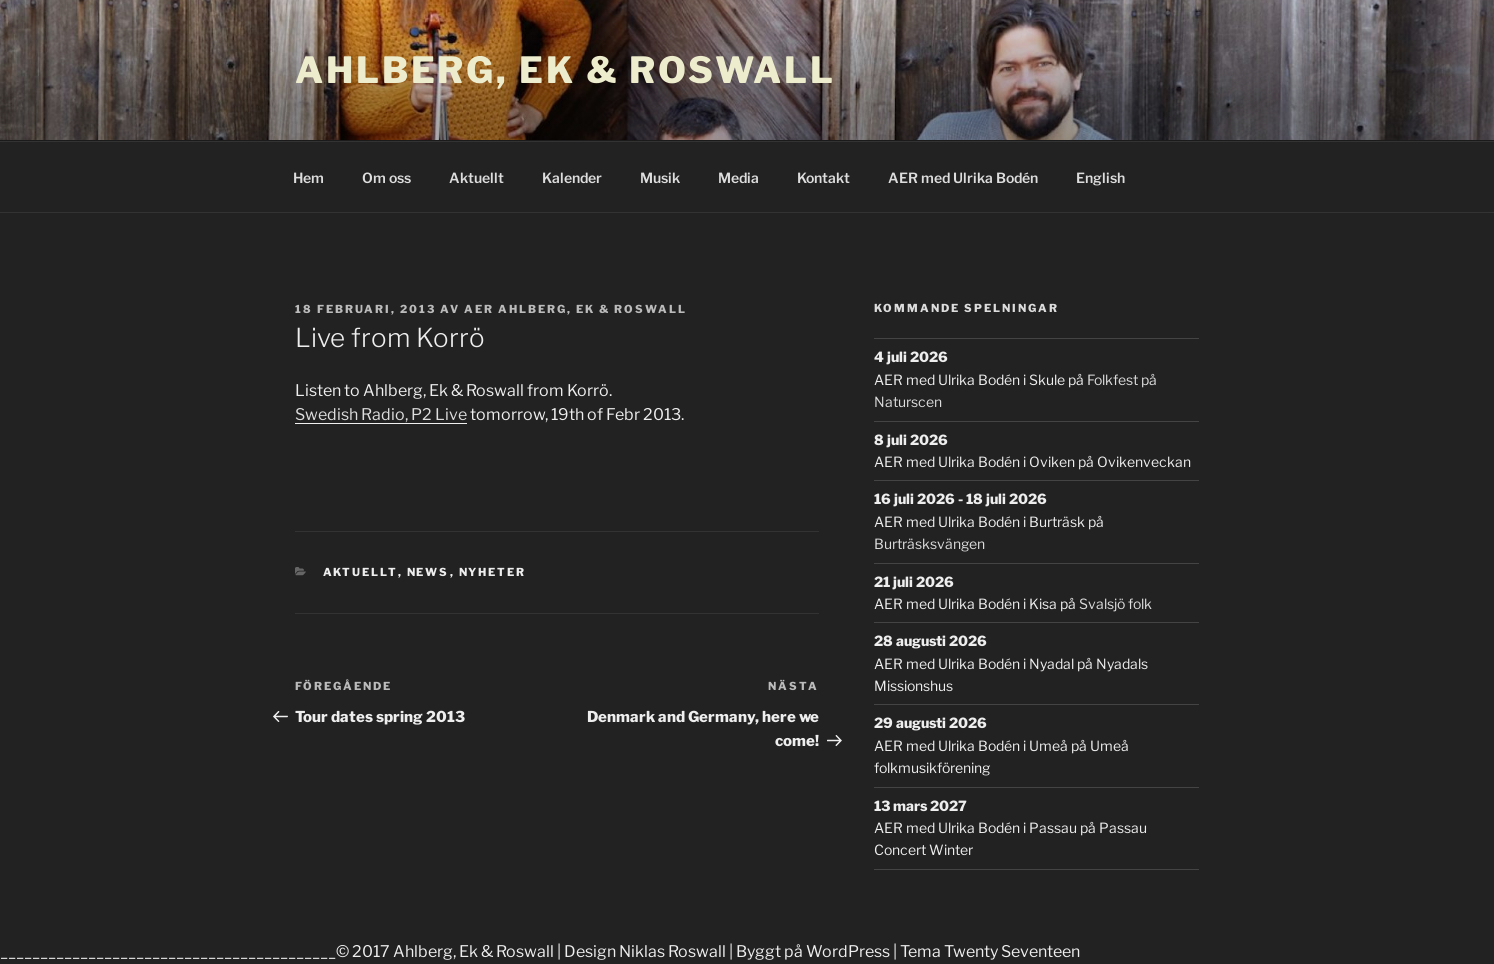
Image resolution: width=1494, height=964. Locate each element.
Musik (660, 177)
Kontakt (823, 177)
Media (738, 177)
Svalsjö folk (1115, 603)
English (1100, 177)
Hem (308, 177)
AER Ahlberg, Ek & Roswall (575, 309)
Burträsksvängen (929, 543)
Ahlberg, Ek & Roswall (565, 70)
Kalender (572, 177)
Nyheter (493, 572)
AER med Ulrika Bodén (963, 177)
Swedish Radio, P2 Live (381, 414)
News (428, 572)
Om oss (386, 177)
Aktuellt (476, 177)
